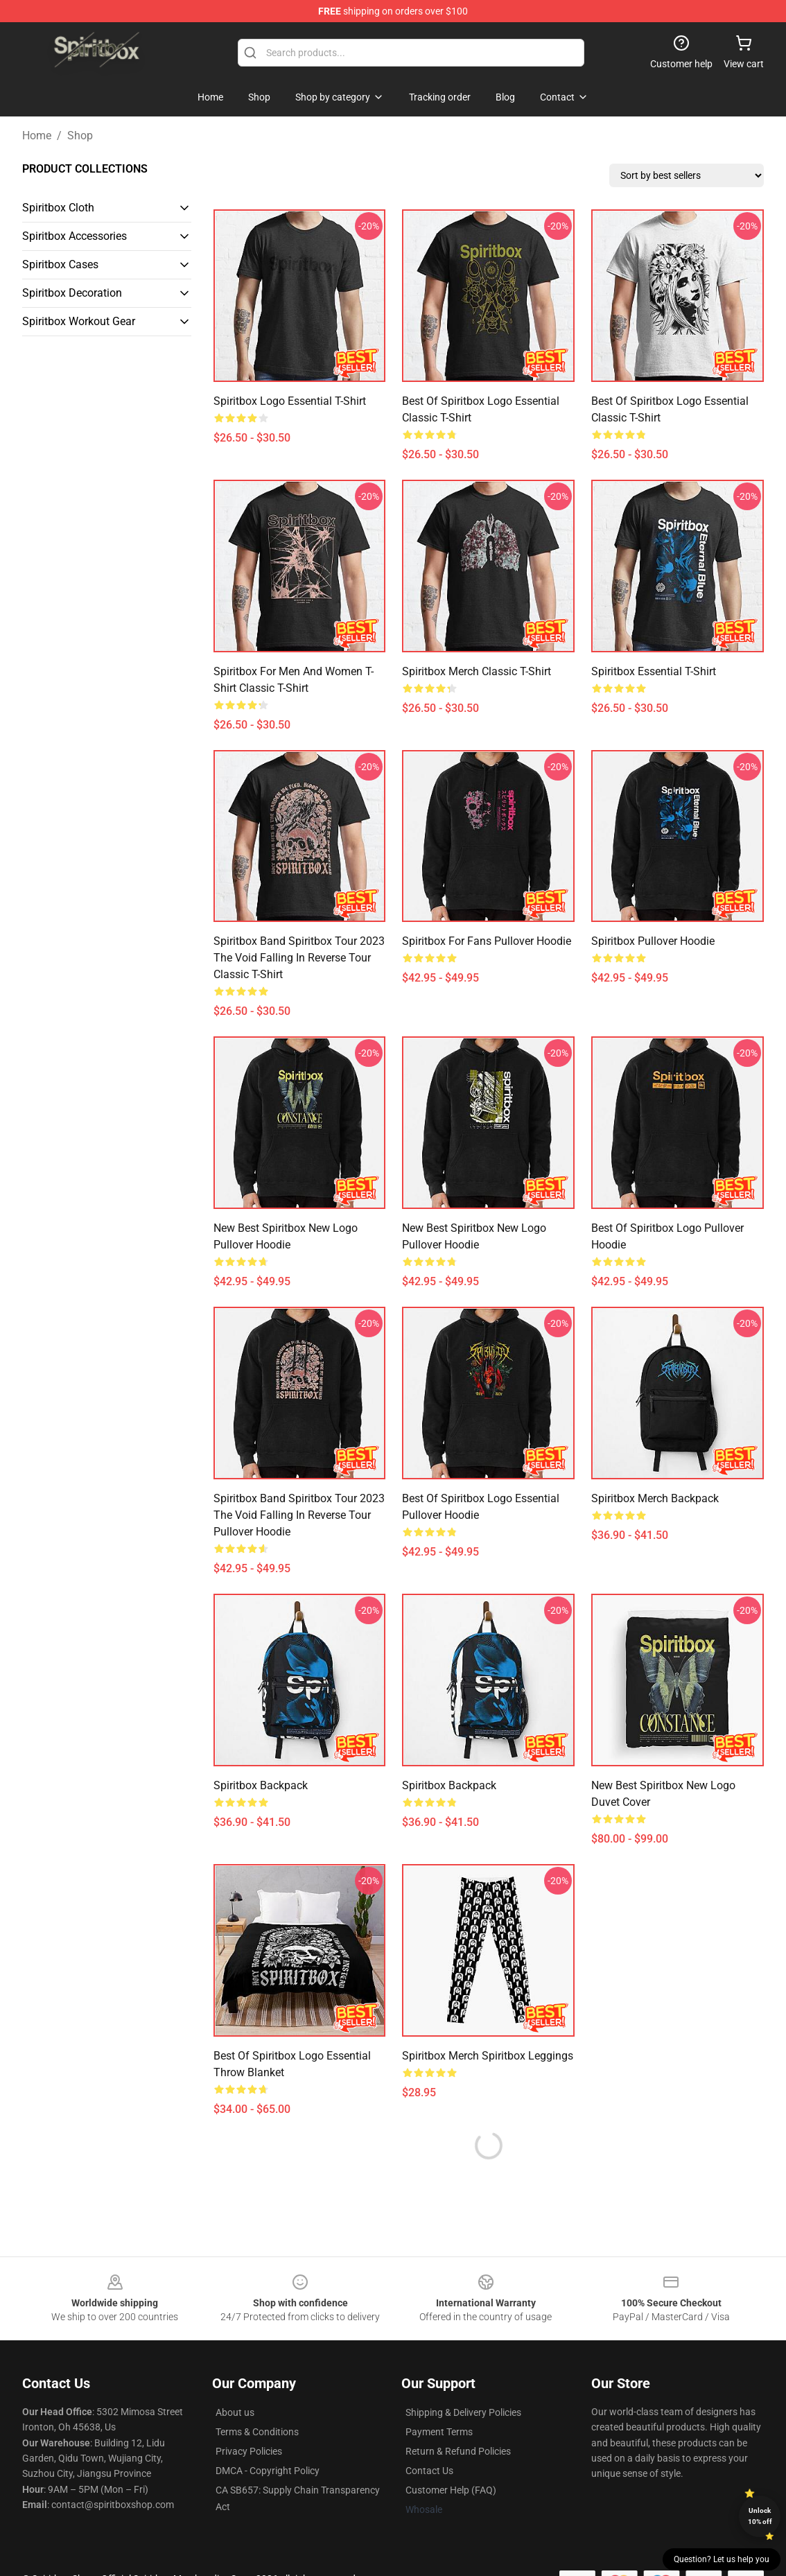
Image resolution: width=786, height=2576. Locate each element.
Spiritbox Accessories (74, 236)
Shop (80, 135)
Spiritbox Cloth (58, 207)
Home (36, 135)
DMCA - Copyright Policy (268, 2470)
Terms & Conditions (257, 2431)
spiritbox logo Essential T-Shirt (289, 401)
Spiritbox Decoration (72, 292)
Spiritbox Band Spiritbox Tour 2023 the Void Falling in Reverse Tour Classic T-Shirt (299, 957)
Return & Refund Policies (458, 2451)
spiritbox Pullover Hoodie (653, 941)
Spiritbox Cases (60, 264)
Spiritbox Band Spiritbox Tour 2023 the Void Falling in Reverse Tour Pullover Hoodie (299, 1515)
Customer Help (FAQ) (450, 2490)
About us (235, 2412)
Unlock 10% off (760, 2516)
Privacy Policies (249, 2451)
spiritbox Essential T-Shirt (653, 671)
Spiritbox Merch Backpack (655, 1498)
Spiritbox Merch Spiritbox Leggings (487, 2055)
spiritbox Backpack (260, 1785)
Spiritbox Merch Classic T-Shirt (476, 671)
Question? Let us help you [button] (721, 2559)
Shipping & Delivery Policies (463, 2412)
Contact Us (429, 2470)
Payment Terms (439, 2431)
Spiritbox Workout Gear (78, 321)
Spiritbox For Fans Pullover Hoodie (486, 941)
